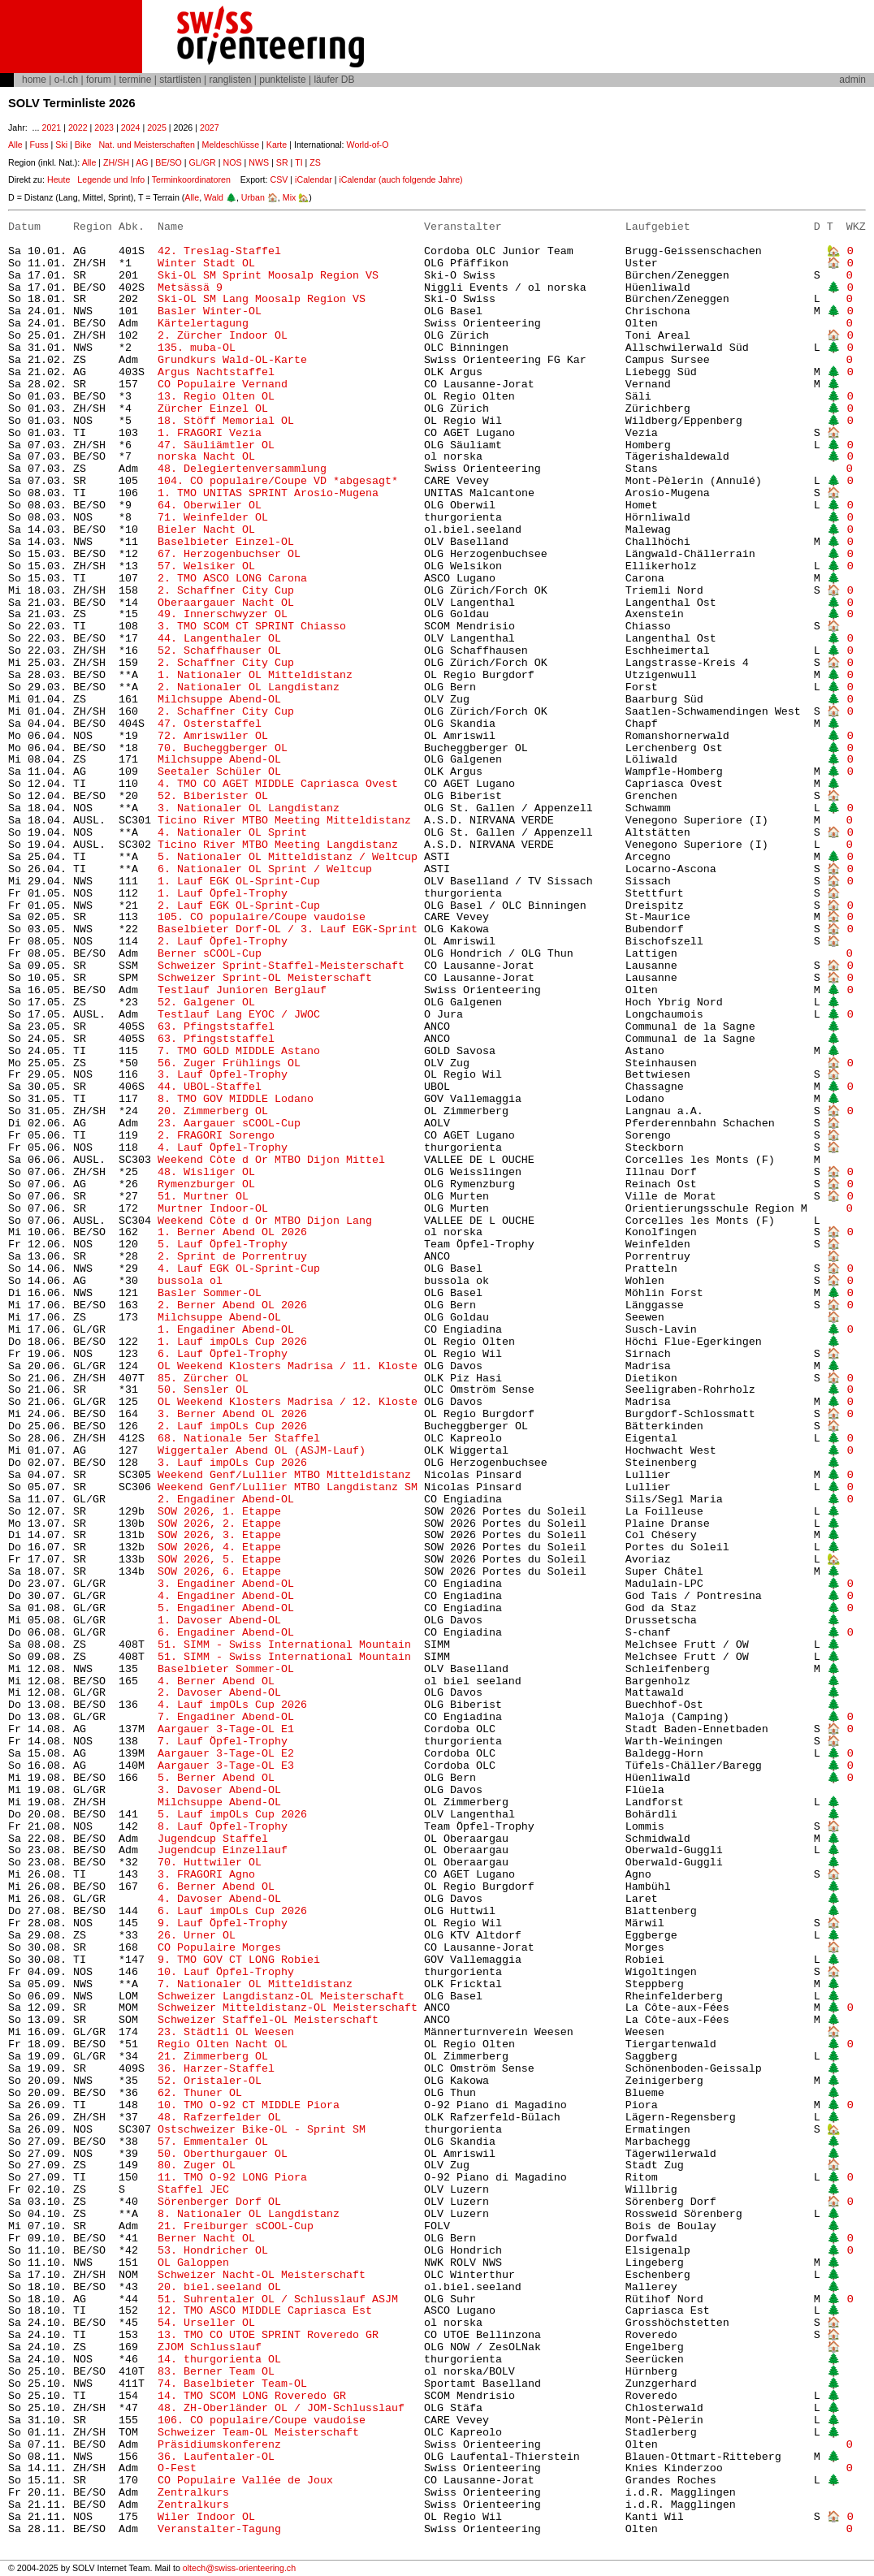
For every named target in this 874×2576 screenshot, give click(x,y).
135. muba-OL (197, 348)
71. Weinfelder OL (213, 518)
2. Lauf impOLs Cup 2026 (232, 1426)
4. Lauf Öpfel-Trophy (226, 1148)
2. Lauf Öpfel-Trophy (223, 942)
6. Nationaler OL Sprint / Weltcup (265, 869)
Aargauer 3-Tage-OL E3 (226, 1766)
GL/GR (202, 162)
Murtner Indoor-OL (213, 1209)
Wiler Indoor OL (206, 2517)
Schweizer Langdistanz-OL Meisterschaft (281, 1996)
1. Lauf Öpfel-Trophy (223, 894)
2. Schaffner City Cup (226, 591)
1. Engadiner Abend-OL (226, 1330)
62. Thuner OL (200, 2093)
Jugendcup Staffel (213, 1839)
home (34, 79)
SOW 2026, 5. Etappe (219, 1560)
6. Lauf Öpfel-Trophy (223, 1354)
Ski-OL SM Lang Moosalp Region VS (262, 299)
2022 (78, 127)
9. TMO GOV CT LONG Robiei (239, 1960)
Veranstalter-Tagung (219, 2529)
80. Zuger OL (197, 2165)
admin (852, 79)
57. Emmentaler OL (213, 2142)
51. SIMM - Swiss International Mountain (288, 1645)
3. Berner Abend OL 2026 (232, 1414)
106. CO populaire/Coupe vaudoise (262, 2420)
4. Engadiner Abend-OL (226, 1596)
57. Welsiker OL (206, 566)
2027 (209, 127)
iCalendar (313, 179)
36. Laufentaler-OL (216, 2457)
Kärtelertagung (203, 324)
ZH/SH (116, 162)
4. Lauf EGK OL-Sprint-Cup (239, 1269)
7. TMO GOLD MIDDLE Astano (239, 1051)
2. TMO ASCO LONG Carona (232, 579)
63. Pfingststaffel (216, 1027)
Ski (61, 144)
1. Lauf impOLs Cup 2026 (232, 1342)
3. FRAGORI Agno (206, 1875)
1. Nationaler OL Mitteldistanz (255, 675)
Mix (289, 197)
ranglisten (230, 79)
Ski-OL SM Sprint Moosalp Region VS (268, 276)
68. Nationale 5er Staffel (239, 1439)
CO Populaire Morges (219, 1948)
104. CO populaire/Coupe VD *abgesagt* (278, 481)
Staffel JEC (193, 2190)
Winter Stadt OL (206, 263)
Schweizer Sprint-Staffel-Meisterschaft (281, 966)
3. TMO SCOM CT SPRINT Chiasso (252, 626)
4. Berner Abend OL (216, 1681)
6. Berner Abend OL (216, 1887)
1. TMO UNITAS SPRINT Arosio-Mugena (268, 493)
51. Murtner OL (203, 1197)
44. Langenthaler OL (219, 639)
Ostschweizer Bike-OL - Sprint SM (262, 2130)
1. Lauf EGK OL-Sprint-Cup (239, 881)
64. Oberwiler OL (210, 505)
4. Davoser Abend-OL (219, 1899)
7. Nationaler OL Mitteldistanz (255, 1984)
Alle (15, 144)
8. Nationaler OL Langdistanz (249, 2214)
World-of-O (368, 144)
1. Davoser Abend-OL (219, 1620)
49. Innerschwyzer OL (223, 614)
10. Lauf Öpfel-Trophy (226, 1972)
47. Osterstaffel (210, 724)
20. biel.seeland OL (219, 2287)
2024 (131, 127)
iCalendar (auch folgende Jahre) (400, 179)
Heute (58, 179)
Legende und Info (111, 179)
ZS (315, 162)
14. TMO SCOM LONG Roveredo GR (252, 2396)
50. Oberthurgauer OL (223, 2154)
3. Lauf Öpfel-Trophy (223, 1075)
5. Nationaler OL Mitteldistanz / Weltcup (288, 857)
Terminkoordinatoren (191, 179)
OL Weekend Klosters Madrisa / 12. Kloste (288, 1402)
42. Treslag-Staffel (219, 251)
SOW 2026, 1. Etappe (219, 1512)
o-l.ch (66, 79)
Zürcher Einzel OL (213, 409)
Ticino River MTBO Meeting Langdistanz (278, 845)
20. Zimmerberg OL (213, 1111)
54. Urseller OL (206, 2323)
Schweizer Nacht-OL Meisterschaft (262, 2275)
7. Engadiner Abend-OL (226, 1717)
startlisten (180, 79)
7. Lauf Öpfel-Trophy (223, 1741)
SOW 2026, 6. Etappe (219, 1572)
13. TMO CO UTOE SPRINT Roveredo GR (268, 2335)
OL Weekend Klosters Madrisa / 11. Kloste (288, 1366)
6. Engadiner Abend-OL (226, 1633)
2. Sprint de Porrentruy (232, 1257)
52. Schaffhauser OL (219, 651)
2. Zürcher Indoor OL (223, 336)
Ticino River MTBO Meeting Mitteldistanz (284, 821)
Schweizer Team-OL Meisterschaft (258, 2433)
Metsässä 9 (190, 288)
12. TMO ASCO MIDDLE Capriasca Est (265, 2311)
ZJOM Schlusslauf (210, 2347)
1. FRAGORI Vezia (210, 433)
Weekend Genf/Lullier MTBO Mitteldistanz (284, 1475)
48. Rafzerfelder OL (219, 2117)
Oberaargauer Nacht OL (226, 603)
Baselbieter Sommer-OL (226, 1669)
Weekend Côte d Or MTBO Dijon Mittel (271, 1160)
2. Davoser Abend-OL (219, 1693)
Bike (83, 144)
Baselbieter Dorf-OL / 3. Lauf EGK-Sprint (288, 929)
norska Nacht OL (206, 457)
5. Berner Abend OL (216, 1778)
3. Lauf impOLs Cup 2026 (232, 1463)
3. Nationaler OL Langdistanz (249, 808)
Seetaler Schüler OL (219, 772)
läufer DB (334, 79)
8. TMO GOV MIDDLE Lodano (236, 1099)
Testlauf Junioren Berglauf (242, 990)
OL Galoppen (193, 2263)
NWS (259, 162)
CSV (279, 179)
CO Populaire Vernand (223, 384)
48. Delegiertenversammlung (242, 469)
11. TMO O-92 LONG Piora (232, 2178)
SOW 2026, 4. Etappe (219, 1547)
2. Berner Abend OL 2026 (232, 1305)
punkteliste (282, 79)
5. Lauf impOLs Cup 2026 (232, 1815)
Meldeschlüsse (230, 144)
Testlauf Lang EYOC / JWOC (239, 1015)
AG (142, 162)
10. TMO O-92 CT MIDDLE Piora (249, 2105)
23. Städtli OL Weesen (226, 2032)
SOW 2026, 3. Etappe (219, 1535)
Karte (276, 144)
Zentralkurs (193, 2493)
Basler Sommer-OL (210, 1293)
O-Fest (177, 2468)
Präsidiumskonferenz (219, 2445)
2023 (104, 127)
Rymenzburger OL (206, 1184)
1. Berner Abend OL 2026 (232, 1232)
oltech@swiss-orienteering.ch (239, 2568)
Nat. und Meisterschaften (146, 144)
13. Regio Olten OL (216, 397)
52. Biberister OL (213, 796)
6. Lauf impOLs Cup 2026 (232, 1911)
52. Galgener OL (206, 1002)
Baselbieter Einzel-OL (226, 542)
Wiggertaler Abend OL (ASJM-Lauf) (262, 1451)
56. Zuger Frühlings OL (229, 1063)
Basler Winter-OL (210, 311)
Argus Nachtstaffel (216, 372)
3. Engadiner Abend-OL (226, 1584)
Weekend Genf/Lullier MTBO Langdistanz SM (288, 1487)
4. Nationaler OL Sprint (232, 833)
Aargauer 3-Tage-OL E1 (226, 1729)
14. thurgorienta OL (219, 2359)
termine (135, 79)
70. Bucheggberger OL (223, 748)
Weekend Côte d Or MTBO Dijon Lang (265, 1221)
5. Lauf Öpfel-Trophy (223, 1244)
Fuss (38, 144)
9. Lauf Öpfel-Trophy (223, 1923)
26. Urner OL (197, 1936)
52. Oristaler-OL (210, 2081)
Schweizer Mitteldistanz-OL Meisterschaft (288, 2008)
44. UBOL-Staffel (210, 1087)
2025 (157, 127)
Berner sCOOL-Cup (210, 954)
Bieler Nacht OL (206, 530)
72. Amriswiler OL (213, 736)
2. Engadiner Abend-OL (226, 1499)
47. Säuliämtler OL (216, 445)
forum (98, 79)
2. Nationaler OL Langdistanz (249, 687)
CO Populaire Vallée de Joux (245, 2480)
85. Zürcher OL (203, 1378)
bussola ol (190, 1281)
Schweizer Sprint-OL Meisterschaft (265, 978)
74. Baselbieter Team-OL (239, 2384)
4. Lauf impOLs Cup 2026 (232, 1705)
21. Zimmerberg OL (213, 2057)
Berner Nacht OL (206, 2238)
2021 (51, 127)
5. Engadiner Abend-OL (226, 1608)
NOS (232, 162)
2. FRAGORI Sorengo (216, 1136)
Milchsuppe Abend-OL (219, 700)
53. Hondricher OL (213, 2251)
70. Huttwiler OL (210, 1862)
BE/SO (168, 162)
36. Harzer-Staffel (216, 2069)
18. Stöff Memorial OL (226, 421)
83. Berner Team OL (216, 2372)
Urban (253, 197)
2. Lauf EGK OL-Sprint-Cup (239, 906)
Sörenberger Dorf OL (219, 2202)
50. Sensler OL (203, 1390)
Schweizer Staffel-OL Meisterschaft (268, 2020)
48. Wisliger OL (206, 1172)
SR (282, 162)
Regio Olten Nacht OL (223, 2044)
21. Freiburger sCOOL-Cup (236, 2226)
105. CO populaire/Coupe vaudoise (262, 917)
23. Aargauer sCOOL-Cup (229, 1123)
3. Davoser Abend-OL (219, 1790)
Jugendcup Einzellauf (223, 1850)
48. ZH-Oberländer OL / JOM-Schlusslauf (281, 2408)
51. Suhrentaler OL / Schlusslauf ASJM (278, 2299)
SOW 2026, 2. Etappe (219, 1524)
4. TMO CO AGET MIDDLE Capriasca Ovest (278, 784)
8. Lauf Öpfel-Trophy (226, 1827)
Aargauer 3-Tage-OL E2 (226, 1754)
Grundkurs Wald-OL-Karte (236, 360)
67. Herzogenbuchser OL (229, 554)
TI (298, 162)
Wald (213, 197)
